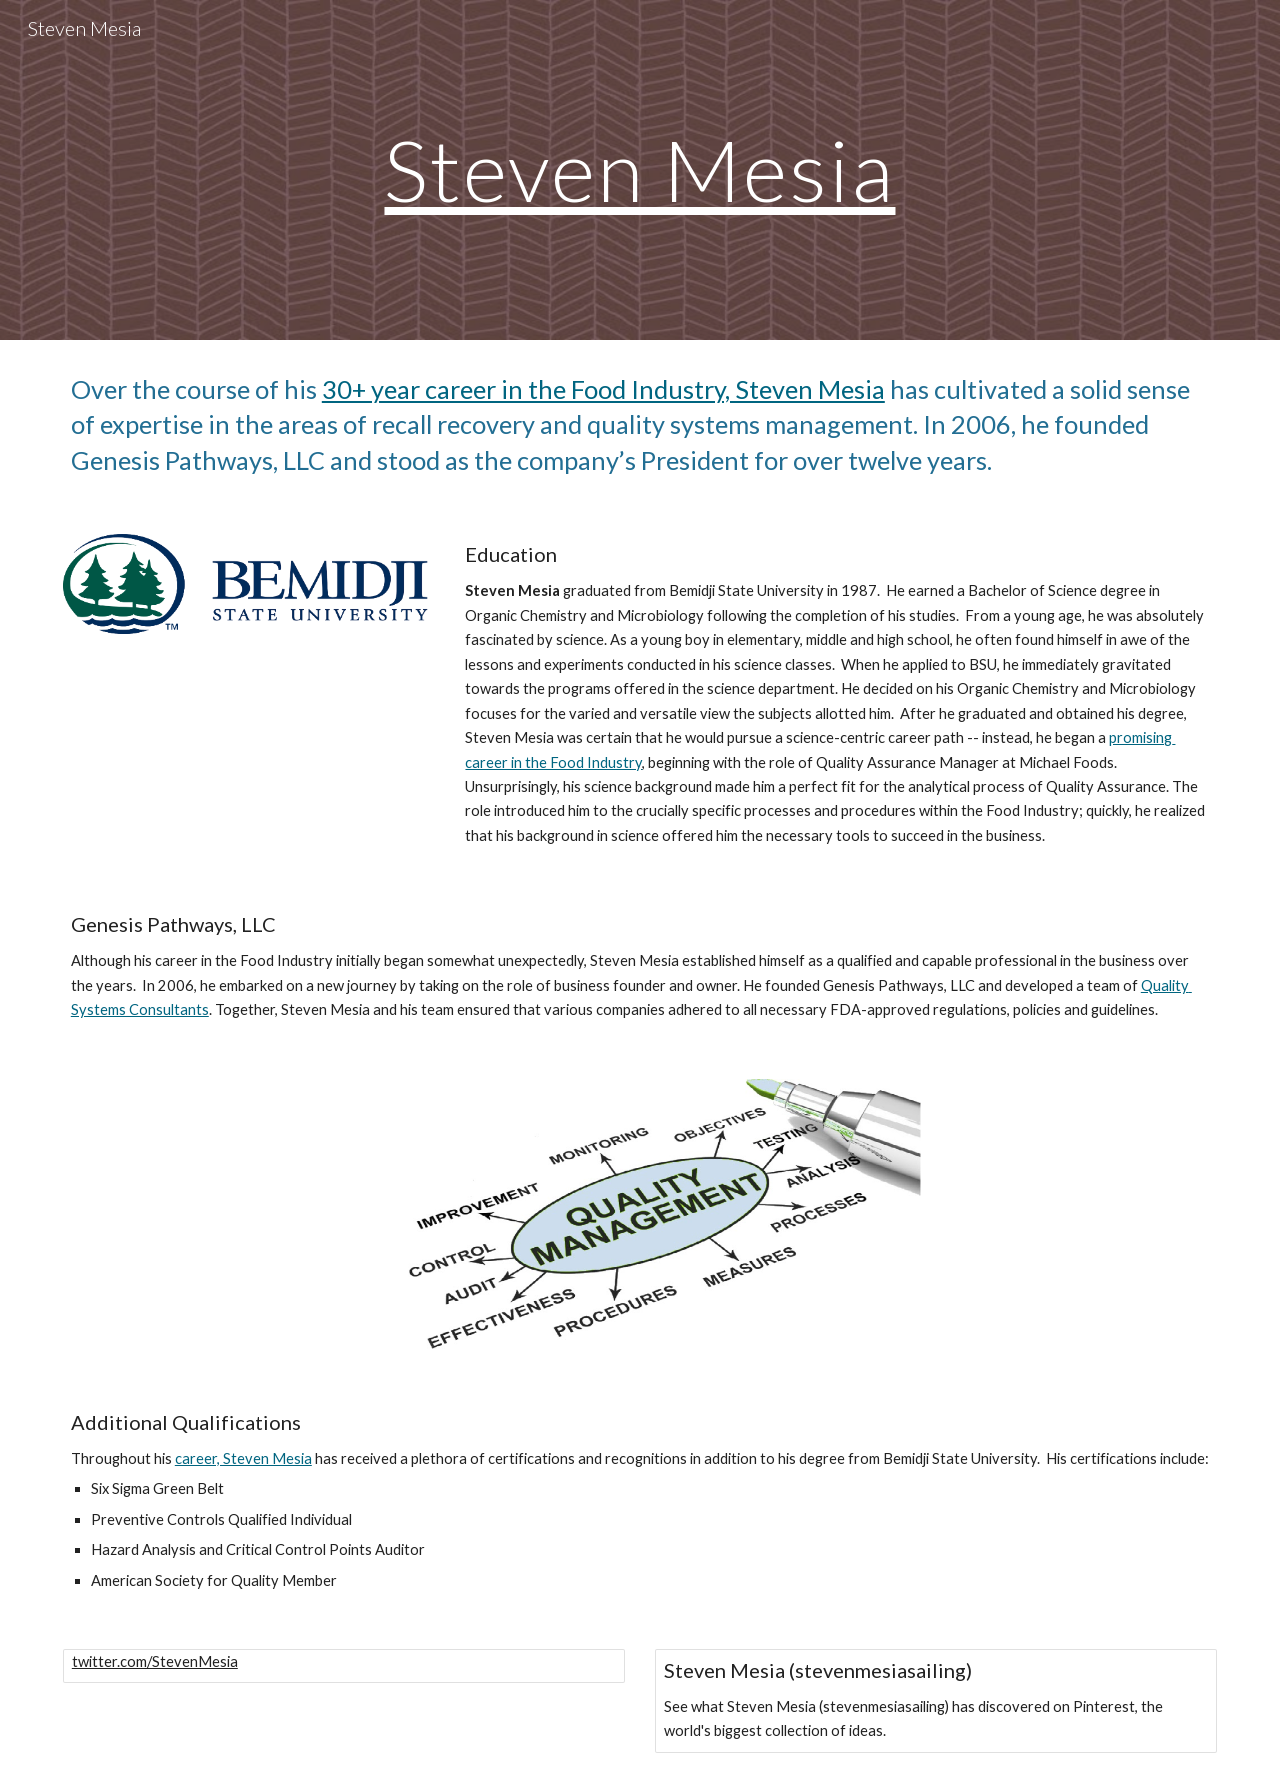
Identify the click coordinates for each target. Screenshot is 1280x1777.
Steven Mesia (639, 169)
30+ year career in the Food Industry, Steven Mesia (603, 389)
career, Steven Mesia (243, 1458)
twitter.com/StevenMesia (155, 1661)
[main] (640, 169)
